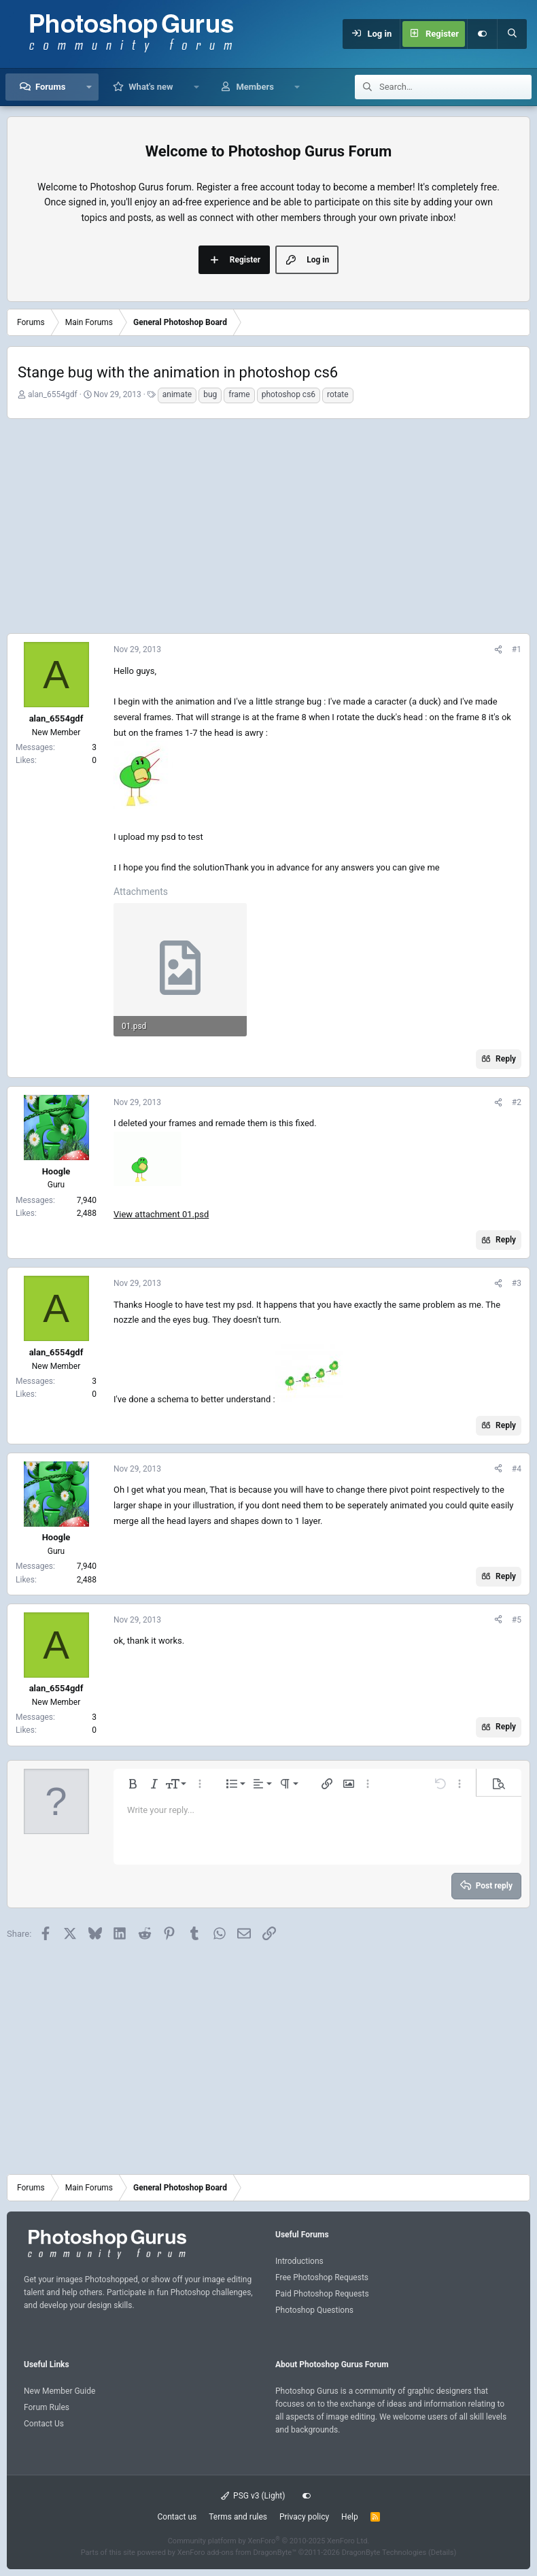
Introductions (299, 2261)
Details (442, 2552)
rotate (338, 394)
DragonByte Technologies (384, 2552)
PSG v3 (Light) (253, 2496)
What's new (150, 87)
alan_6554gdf (52, 394)
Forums (50, 87)
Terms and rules (238, 2517)
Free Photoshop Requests (321, 2277)
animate (177, 394)
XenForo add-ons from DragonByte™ (236, 2552)
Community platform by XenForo (269, 2541)
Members (254, 87)
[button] (89, 87)
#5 (516, 1620)
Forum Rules (46, 2407)
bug (210, 394)
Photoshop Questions (314, 2310)
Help (349, 2517)
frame (238, 394)
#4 (516, 1469)
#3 (516, 1283)
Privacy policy (304, 2517)
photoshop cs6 (288, 394)
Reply (506, 1059)
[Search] (512, 34)
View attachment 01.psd (161, 1214)
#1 (516, 649)
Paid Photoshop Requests (322, 2294)
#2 (516, 1102)
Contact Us (44, 2423)
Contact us (176, 2517)
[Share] (498, 649)
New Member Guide (59, 2391)
